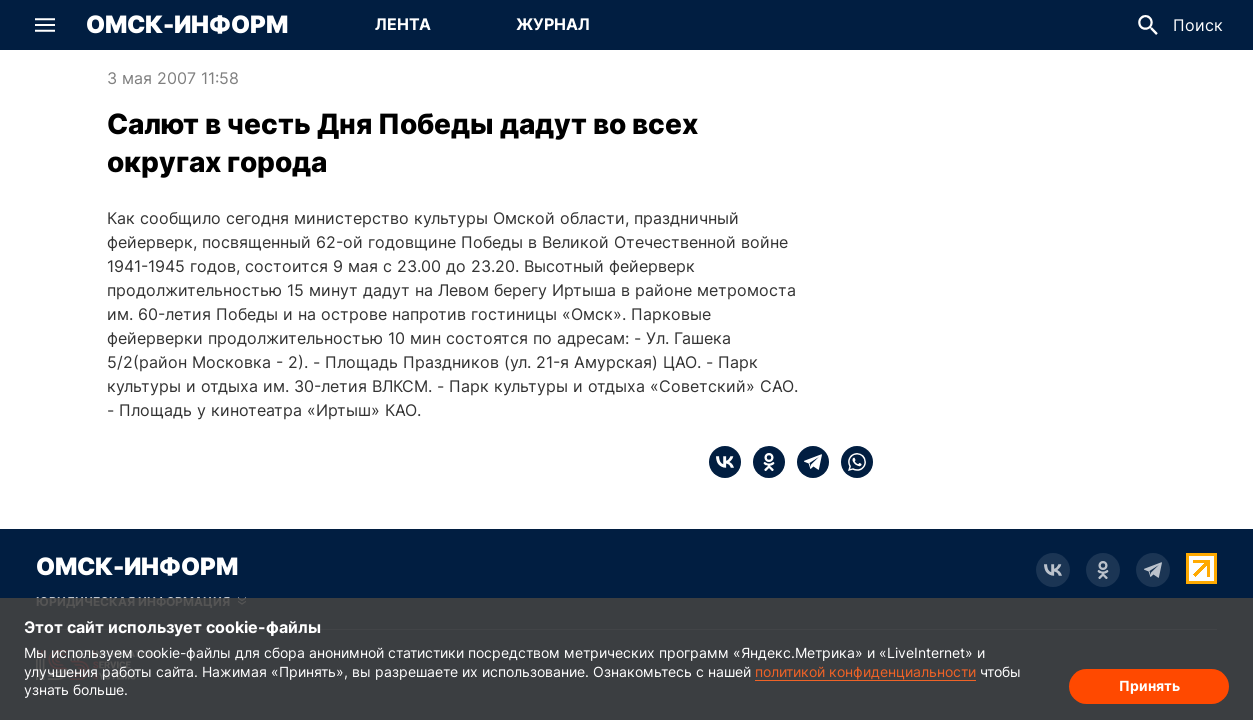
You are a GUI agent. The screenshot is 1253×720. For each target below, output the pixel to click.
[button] (45, 25)
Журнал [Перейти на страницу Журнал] (553, 24)
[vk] (725, 462)
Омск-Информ (187, 25)
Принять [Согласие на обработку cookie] (1149, 685)
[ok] (763, 462)
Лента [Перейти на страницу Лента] (403, 24)
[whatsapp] (851, 462)
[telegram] (807, 462)
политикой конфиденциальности (865, 671)
